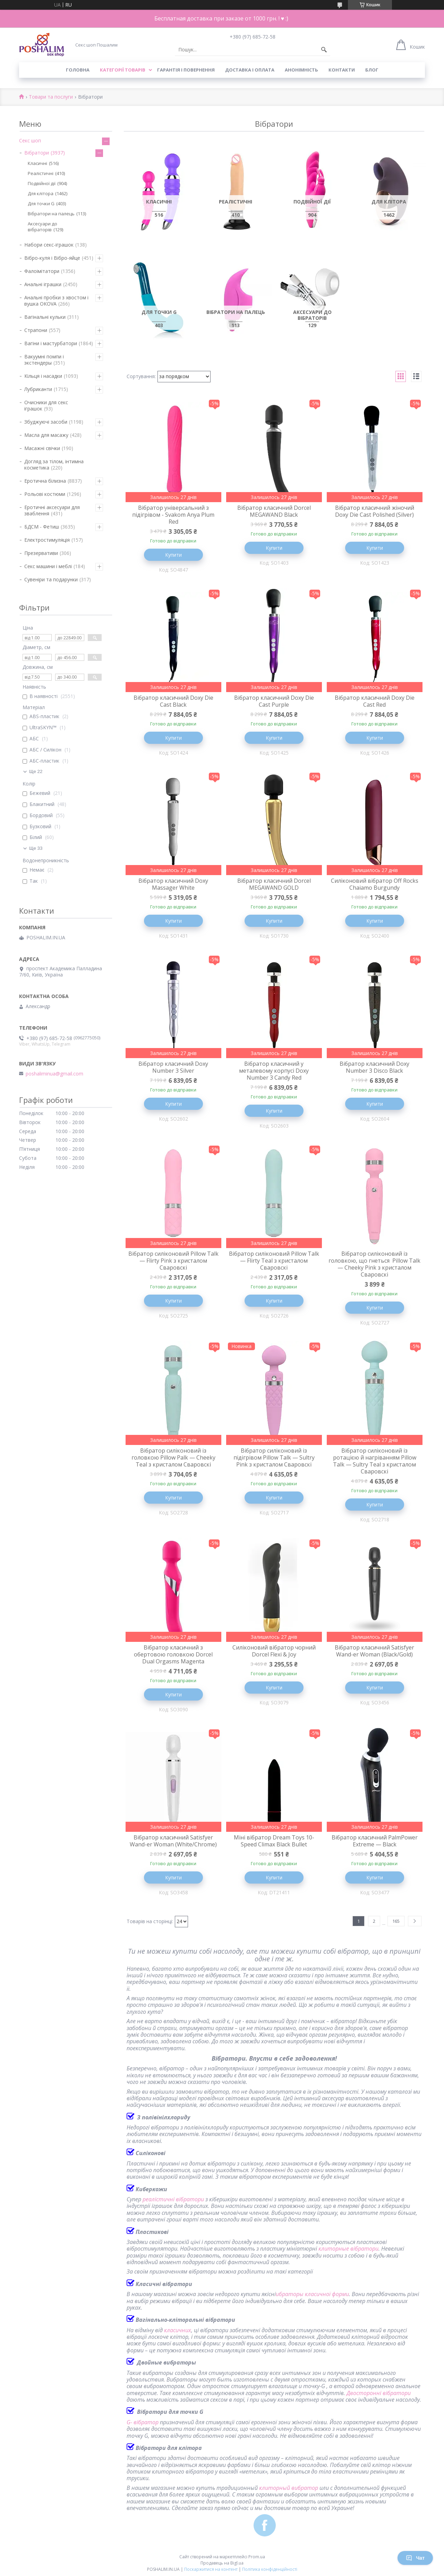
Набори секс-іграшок (49, 244)
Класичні (37, 163)
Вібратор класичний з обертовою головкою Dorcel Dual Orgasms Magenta (173, 1654)
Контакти (341, 70)
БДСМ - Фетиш (41, 526)
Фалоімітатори (41, 271)
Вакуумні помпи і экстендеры (44, 359)
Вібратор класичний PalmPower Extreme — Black (375, 1841)
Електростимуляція (47, 540)
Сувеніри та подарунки (51, 579)
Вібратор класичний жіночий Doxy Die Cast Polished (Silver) (374, 511)
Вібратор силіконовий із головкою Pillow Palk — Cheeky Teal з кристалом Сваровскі (173, 1457)
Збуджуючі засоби (45, 421)
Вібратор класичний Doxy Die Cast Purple (274, 701)
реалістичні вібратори (173, 2199)
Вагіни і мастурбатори (50, 343)
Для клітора (40, 193)
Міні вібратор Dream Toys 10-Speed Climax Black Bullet (274, 1841)
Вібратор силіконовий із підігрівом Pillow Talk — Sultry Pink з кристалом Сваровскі (274, 1457)
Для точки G (41, 203)
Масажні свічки (42, 448)
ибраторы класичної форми (312, 2294)
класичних (177, 2330)
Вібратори (36, 152)
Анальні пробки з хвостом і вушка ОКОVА (56, 300)
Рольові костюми (44, 494)
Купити (173, 554)
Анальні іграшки (42, 284)
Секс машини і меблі (48, 566)
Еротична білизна (45, 480)
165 (396, 1921)
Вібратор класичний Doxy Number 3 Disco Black (374, 1067)
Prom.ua (256, 2557)
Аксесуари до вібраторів (42, 227)
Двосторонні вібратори (379, 2393)
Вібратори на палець (51, 213)
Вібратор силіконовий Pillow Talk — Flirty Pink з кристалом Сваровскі (173, 1260)
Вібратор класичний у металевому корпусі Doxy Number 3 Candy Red (274, 1070)
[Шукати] (324, 50)
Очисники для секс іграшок (46, 405)
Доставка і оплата (249, 70)
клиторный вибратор (288, 2488)
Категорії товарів (122, 70)
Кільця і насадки (43, 376)
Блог (371, 70)
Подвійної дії (42, 183)
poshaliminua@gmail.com (54, 1074)
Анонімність (301, 70)
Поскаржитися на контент (211, 2569)
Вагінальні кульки (45, 317)
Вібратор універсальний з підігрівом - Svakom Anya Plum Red (173, 514)
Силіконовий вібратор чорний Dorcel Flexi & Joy (274, 1651)
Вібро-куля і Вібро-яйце (52, 258)
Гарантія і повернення (186, 70)
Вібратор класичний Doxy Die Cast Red (375, 701)
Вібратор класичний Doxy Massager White (173, 884)
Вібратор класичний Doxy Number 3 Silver (173, 1067)
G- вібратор (143, 2422)
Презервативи (41, 553)
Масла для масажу (46, 435)
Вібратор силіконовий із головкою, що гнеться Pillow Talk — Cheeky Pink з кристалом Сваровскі (374, 1264)
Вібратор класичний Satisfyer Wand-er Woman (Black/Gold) (374, 1651)
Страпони (35, 330)
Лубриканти (38, 389)
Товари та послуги (51, 97)
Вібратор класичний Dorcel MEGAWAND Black (274, 511)
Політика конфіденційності (269, 2569)
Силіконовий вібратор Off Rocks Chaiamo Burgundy (374, 884)
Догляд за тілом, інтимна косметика (54, 464)
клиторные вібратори (348, 2248)
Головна (77, 70)
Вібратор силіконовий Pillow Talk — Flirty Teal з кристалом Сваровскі (274, 1260)
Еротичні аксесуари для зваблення (52, 510)
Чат (415, 2558)
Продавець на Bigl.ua (222, 2563)
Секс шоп (30, 140)
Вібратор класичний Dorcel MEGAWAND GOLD (274, 884)
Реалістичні (40, 173)
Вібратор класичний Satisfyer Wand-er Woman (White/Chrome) (173, 1841)
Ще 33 (35, 848)
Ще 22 (35, 771)
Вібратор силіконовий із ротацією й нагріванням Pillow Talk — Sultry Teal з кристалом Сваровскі (374, 1461)
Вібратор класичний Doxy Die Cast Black (173, 701)
